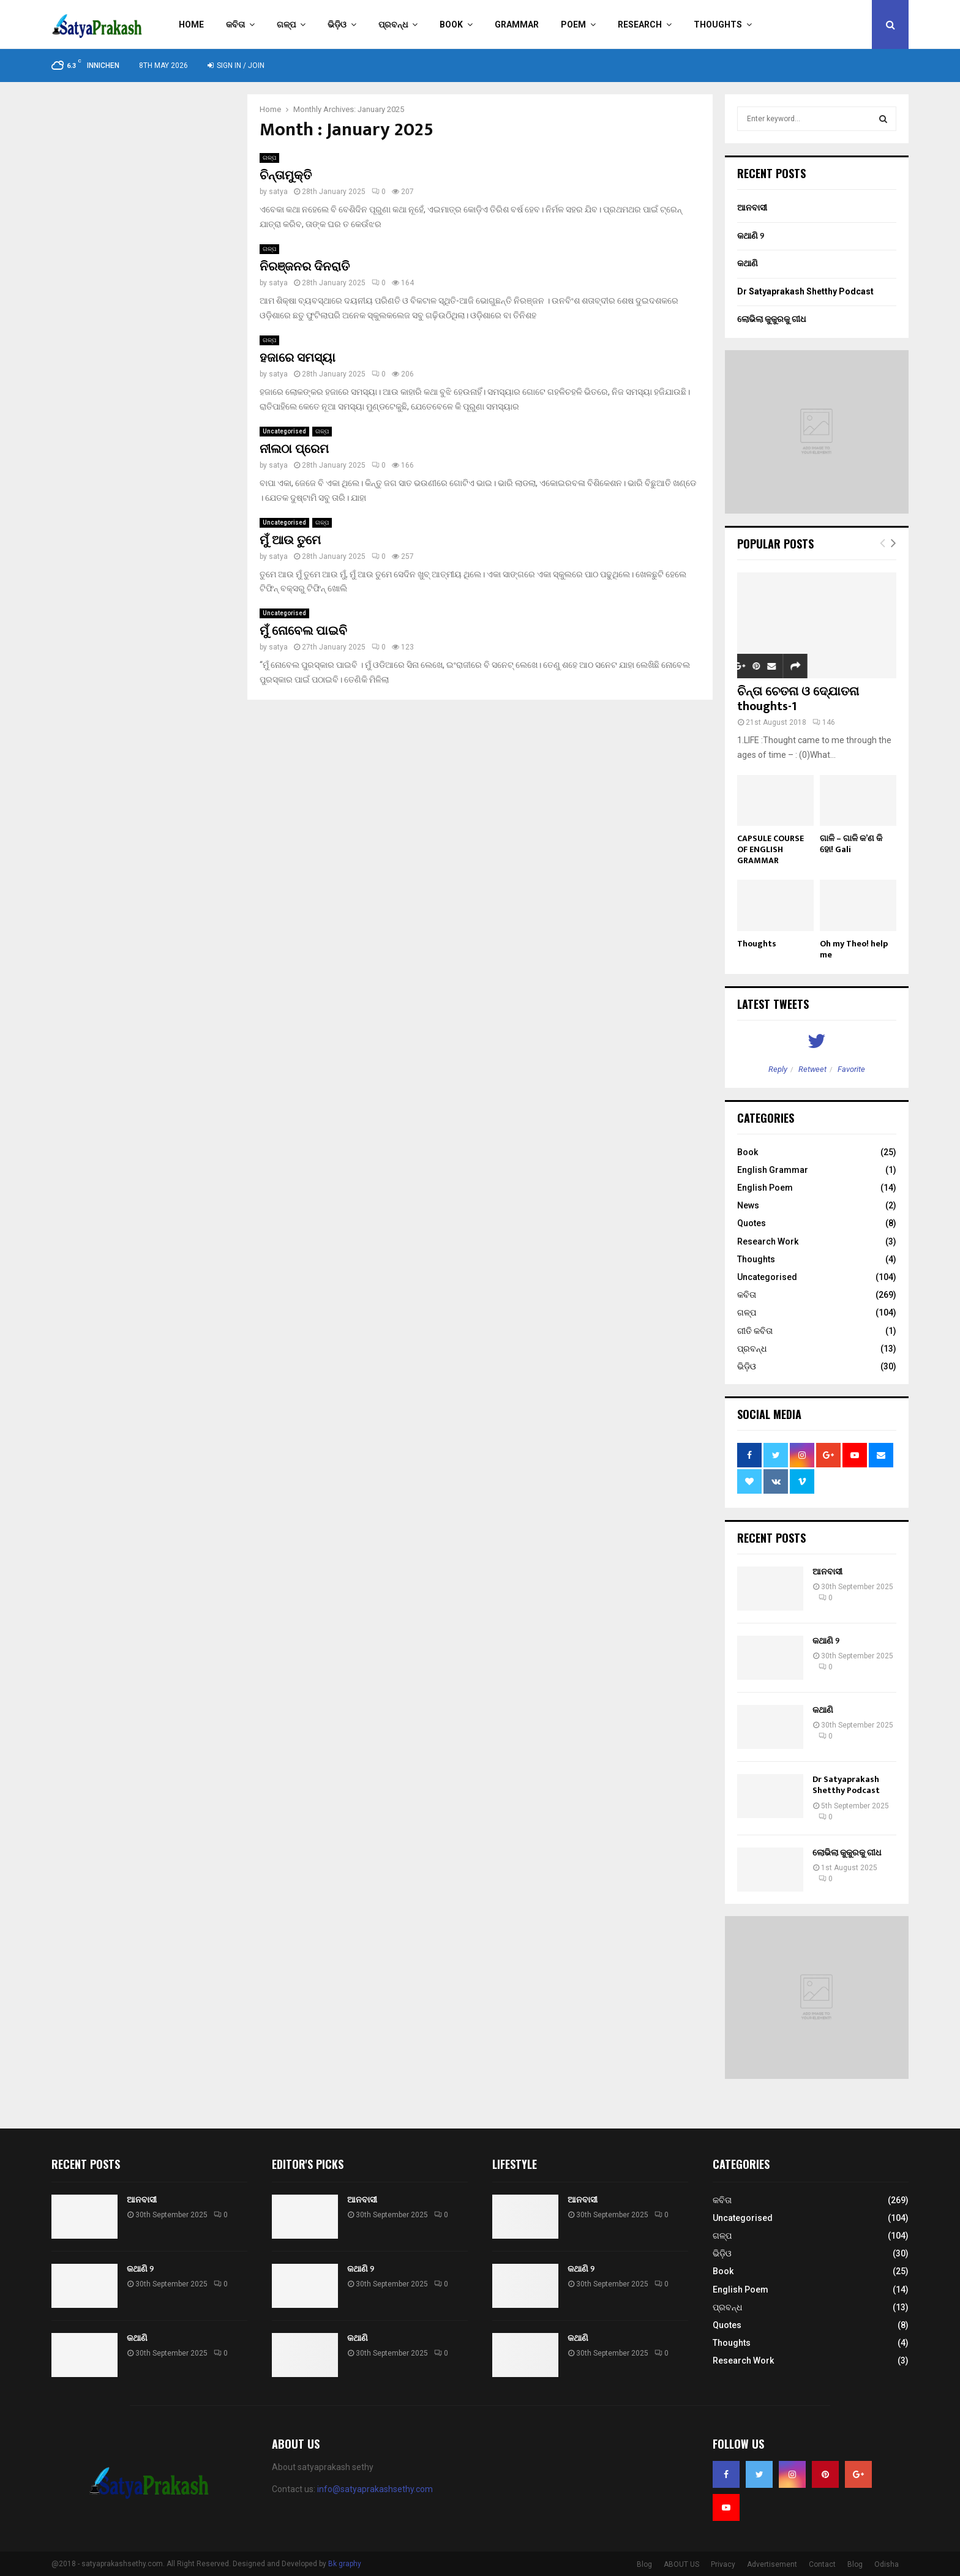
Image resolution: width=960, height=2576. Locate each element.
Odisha (886, 2564)
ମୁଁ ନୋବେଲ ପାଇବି (303, 631)
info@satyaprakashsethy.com (375, 2489)
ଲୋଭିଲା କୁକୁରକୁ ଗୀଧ (771, 319)
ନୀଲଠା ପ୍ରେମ (294, 449)
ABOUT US (681, 2564)
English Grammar (772, 1170)
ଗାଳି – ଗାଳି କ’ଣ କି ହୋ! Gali (851, 843)
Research (640, 24)
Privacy (723, 2564)
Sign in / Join (236, 65)
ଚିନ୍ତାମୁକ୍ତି (286, 175)
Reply (777, 1069)
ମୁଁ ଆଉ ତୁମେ (290, 540)
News (748, 1205)
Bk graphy (344, 2563)
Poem (573, 24)
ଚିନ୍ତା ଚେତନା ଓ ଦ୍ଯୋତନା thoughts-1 (798, 699)
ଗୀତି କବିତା (755, 1331)
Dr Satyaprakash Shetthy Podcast (805, 291)
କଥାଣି (747, 263)
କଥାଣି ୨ (750, 236)
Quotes (751, 1223)
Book (451, 24)
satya (278, 191)
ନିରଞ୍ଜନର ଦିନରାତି (305, 266)
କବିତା (235, 24)
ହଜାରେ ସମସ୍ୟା (298, 358)
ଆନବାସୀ (752, 207)
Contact (822, 2564)
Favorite (851, 1069)
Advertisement (772, 2564)
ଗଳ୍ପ (286, 24)
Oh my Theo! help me (854, 949)
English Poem (765, 1188)
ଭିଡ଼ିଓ (337, 24)
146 (823, 722)
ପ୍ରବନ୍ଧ (393, 24)
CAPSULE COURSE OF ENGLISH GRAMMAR (770, 849)
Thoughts (718, 24)
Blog (644, 2564)
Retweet (812, 1069)
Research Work (767, 1241)
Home (191, 24)
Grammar (517, 24)
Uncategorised (284, 431)
